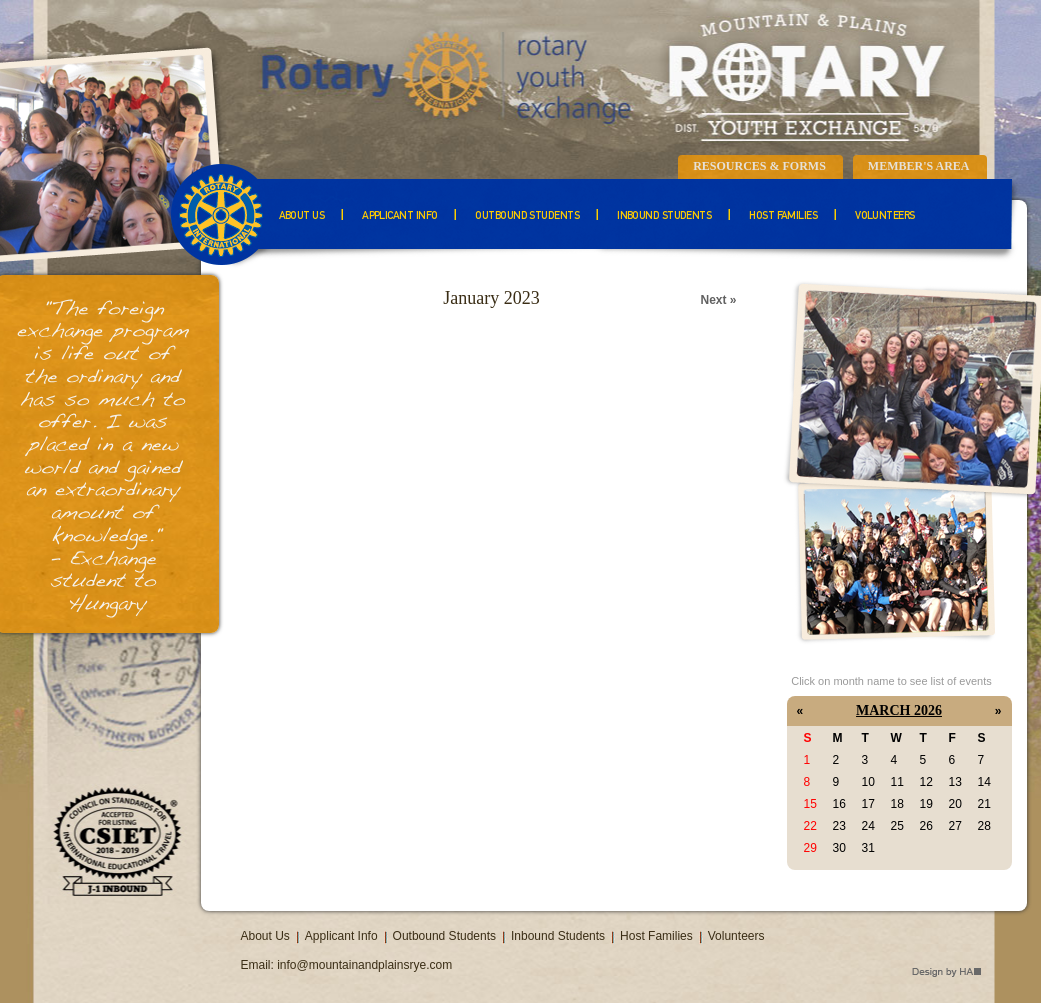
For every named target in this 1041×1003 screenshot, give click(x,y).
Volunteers (885, 216)
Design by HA (946, 972)
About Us (302, 216)
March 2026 (899, 710)
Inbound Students (664, 216)
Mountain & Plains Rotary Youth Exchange (601, 75)
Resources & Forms (759, 166)
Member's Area (919, 166)
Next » (718, 300)
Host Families (783, 216)
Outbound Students (527, 216)
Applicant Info (399, 216)
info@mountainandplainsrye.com (364, 965)
